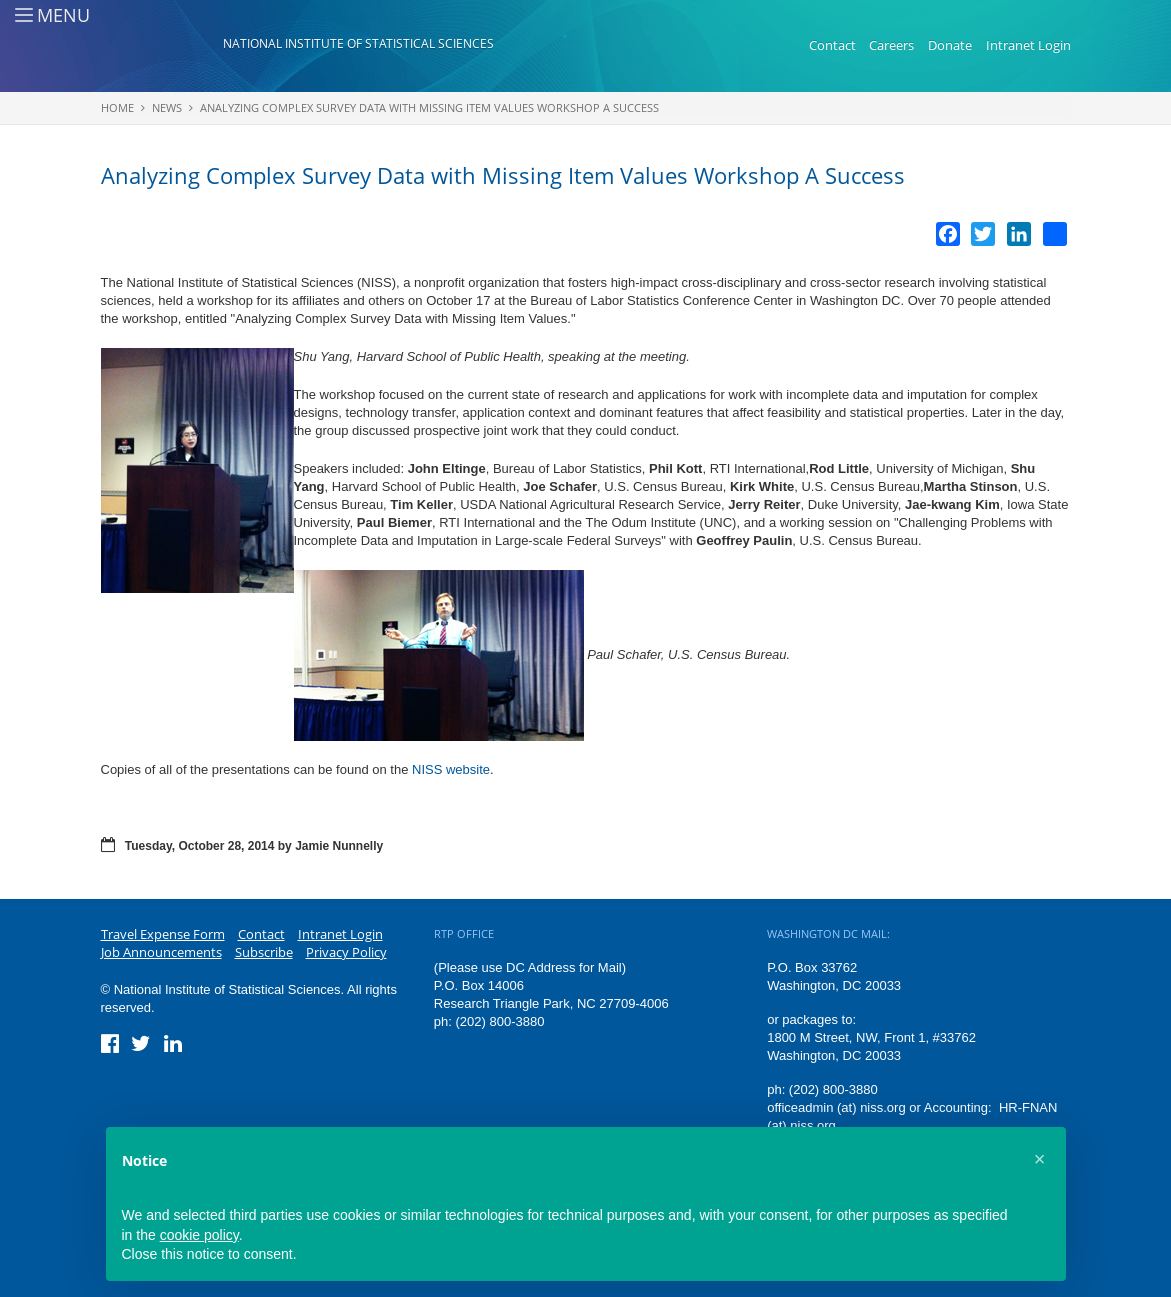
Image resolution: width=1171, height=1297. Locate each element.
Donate (950, 45)
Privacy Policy (346, 952)
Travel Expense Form (163, 934)
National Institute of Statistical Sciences (358, 43)
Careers (891, 45)
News (167, 107)
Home (117, 107)
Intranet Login (1028, 45)
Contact (832, 45)
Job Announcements (161, 952)
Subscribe (264, 952)
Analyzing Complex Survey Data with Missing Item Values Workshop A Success (429, 107)
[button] (1040, 1159)
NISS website (451, 769)
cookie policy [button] (199, 1235)
